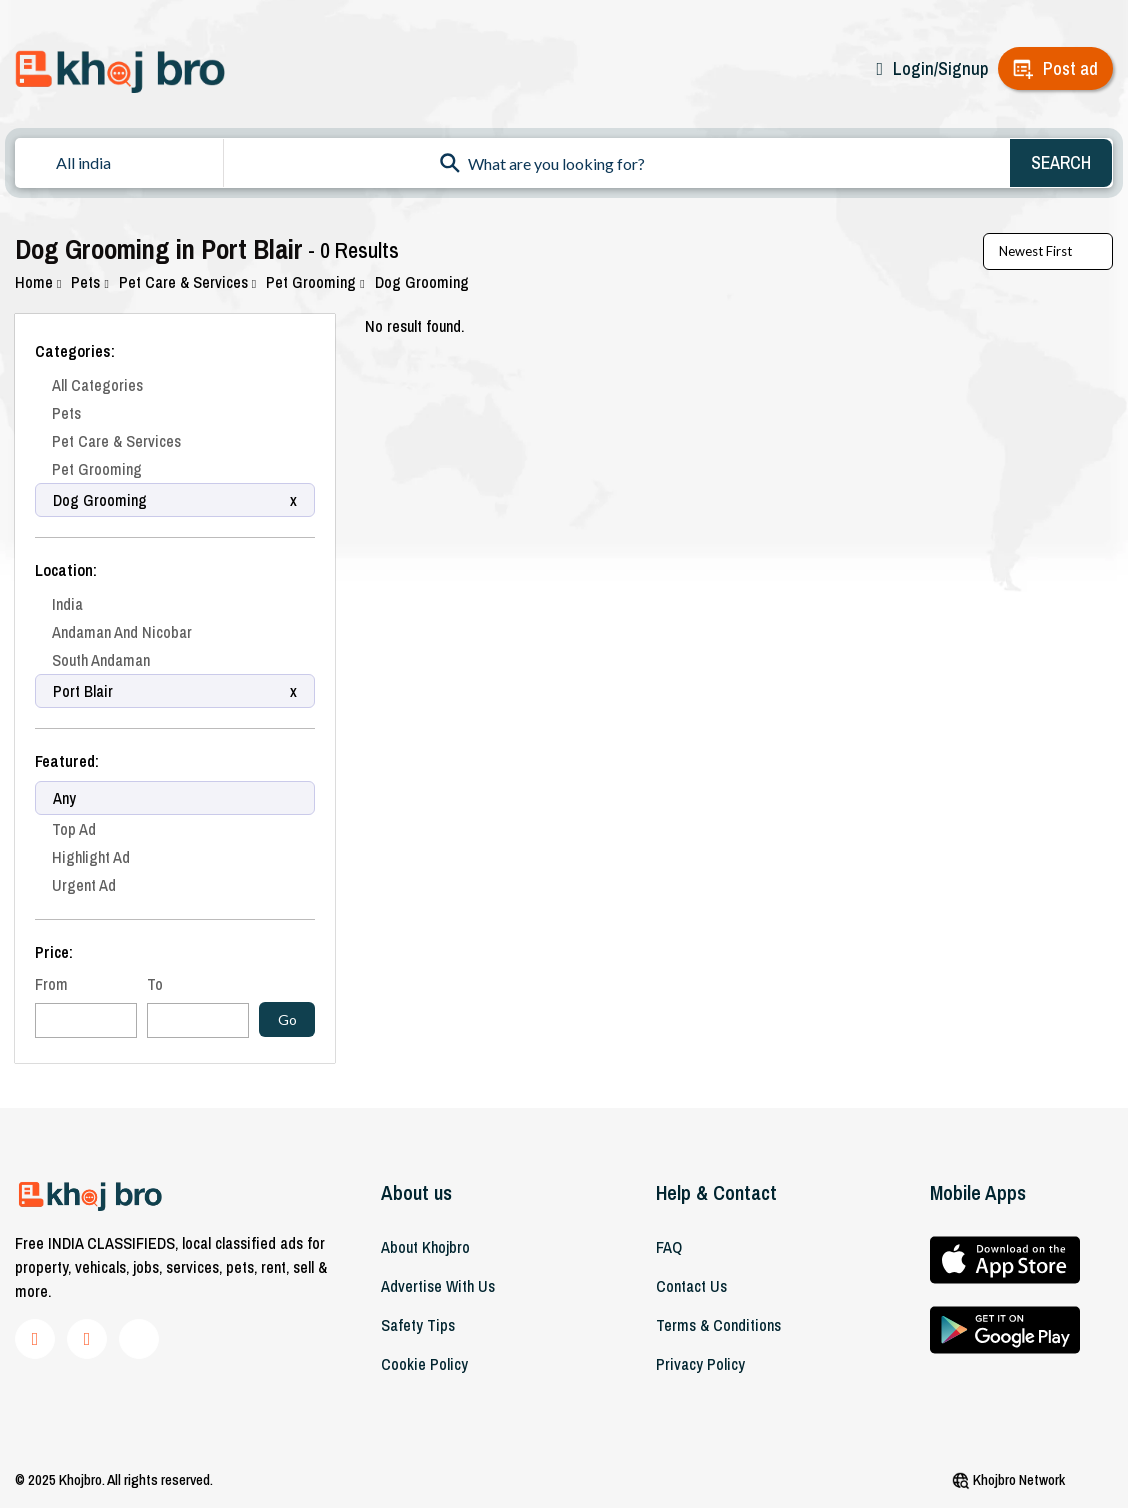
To (155, 984)
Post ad (1070, 68)
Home (38, 282)
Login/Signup (940, 68)
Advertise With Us (438, 1286)
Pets (89, 282)
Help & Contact (716, 1192)
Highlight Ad (91, 857)
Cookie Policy (424, 1364)
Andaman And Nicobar (122, 632)
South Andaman (101, 660)
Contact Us (691, 1286)
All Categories (97, 385)
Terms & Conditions (718, 1325)
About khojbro (425, 1247)
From (51, 984)
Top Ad (74, 829)
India (67, 604)
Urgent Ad (84, 885)
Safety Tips (418, 1325)
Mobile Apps (978, 1192)
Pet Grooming (315, 282)
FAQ (669, 1247)
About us (416, 1192)
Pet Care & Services (187, 282)
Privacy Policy (700, 1364)
